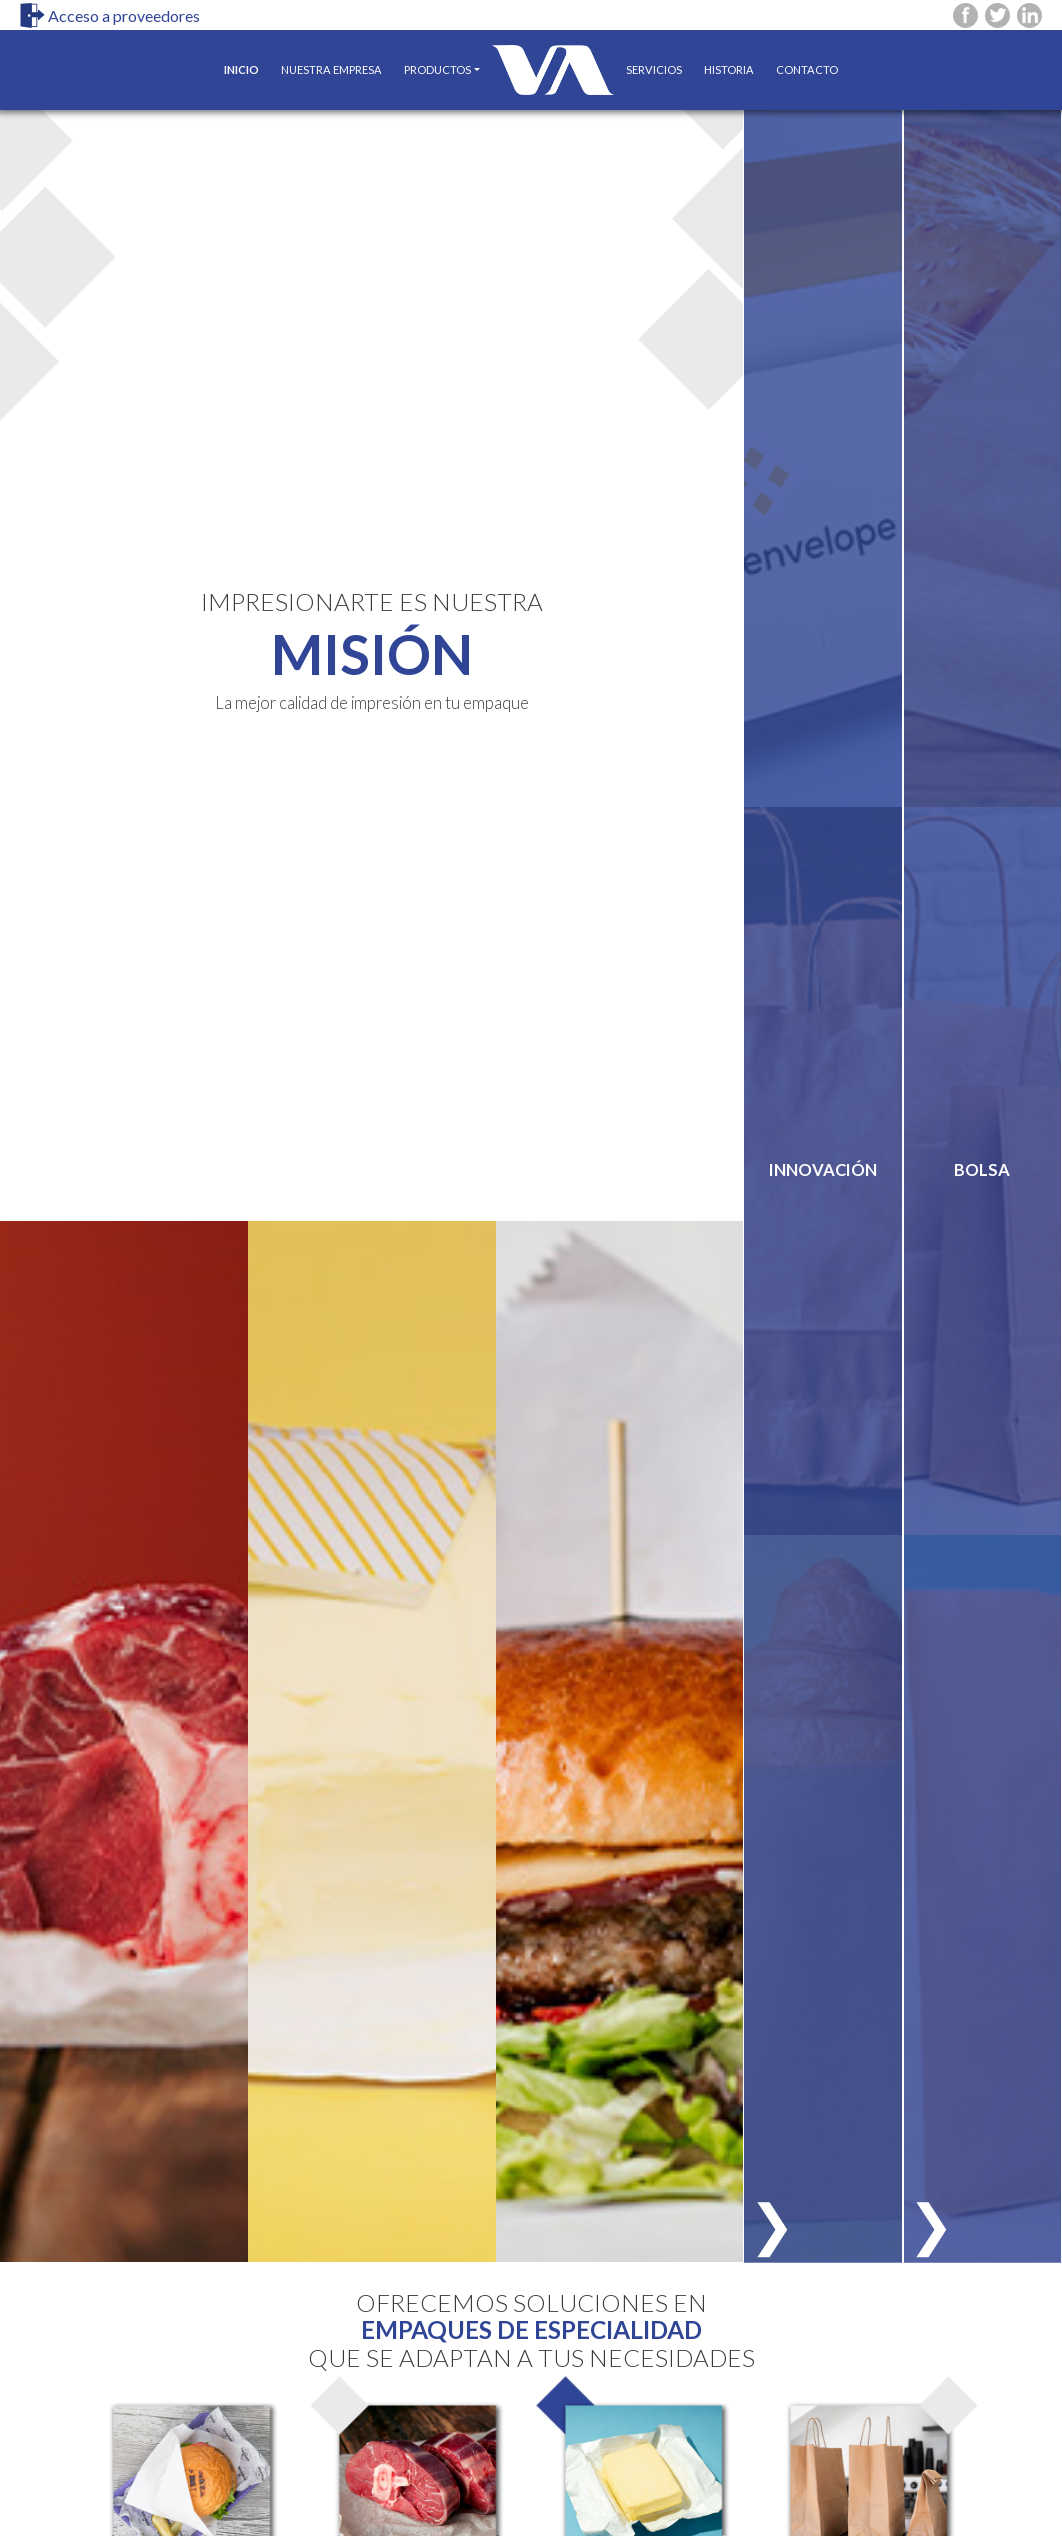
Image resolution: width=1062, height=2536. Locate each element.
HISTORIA (729, 69)
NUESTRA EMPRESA (331, 69)
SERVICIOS (654, 69)
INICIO (246, 61)
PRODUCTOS (437, 69)
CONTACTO (807, 69)
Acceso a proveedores (110, 15)
